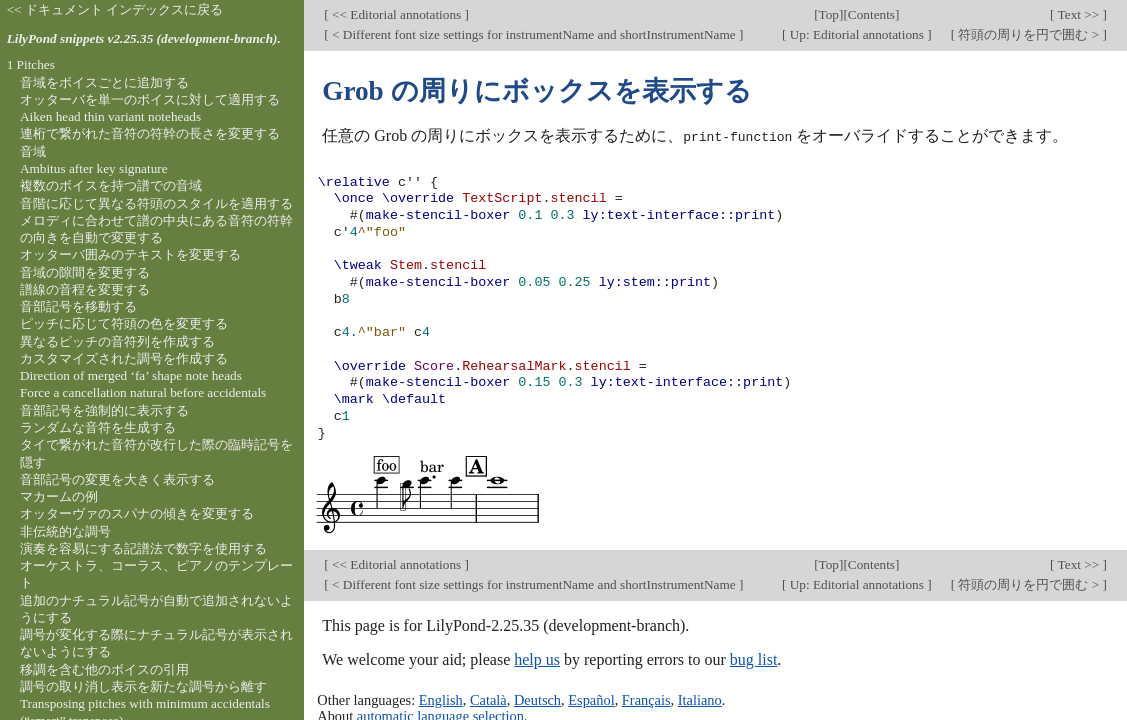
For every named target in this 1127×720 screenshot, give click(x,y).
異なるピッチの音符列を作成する (117, 341)
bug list (754, 658)
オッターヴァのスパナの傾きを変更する (137, 513)
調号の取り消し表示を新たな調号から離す (143, 686)
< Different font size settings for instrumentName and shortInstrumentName (534, 34)
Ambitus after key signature (94, 168)
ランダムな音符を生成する (98, 427)
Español (591, 699)
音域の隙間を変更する (85, 272)
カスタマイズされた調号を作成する (124, 358)
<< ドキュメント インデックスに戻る (115, 9)
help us (537, 658)
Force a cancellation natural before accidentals (143, 392)
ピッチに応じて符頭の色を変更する (124, 323)
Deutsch (537, 699)
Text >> (1079, 14)
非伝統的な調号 (65, 531)
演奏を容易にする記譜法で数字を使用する (143, 548)
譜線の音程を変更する (85, 289)
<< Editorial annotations (397, 14)
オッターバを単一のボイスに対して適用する (150, 99)
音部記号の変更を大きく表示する (117, 479)
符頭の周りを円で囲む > (1028, 34)
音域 (33, 151)
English (441, 699)
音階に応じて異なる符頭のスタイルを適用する (156, 203)
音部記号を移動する (78, 306)
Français (646, 699)
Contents (871, 14)
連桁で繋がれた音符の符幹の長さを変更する (150, 133)
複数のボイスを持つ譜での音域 (111, 185)
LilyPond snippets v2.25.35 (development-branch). (144, 38)
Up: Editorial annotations (856, 34)
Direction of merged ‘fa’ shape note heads (131, 375)
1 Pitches (31, 64)
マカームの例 (59, 496)
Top (829, 14)
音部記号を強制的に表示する (104, 410)
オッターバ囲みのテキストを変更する (130, 254)
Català (488, 699)
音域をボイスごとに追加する (104, 82)
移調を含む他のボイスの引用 (104, 669)
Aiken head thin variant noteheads (110, 116)
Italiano (700, 699)
